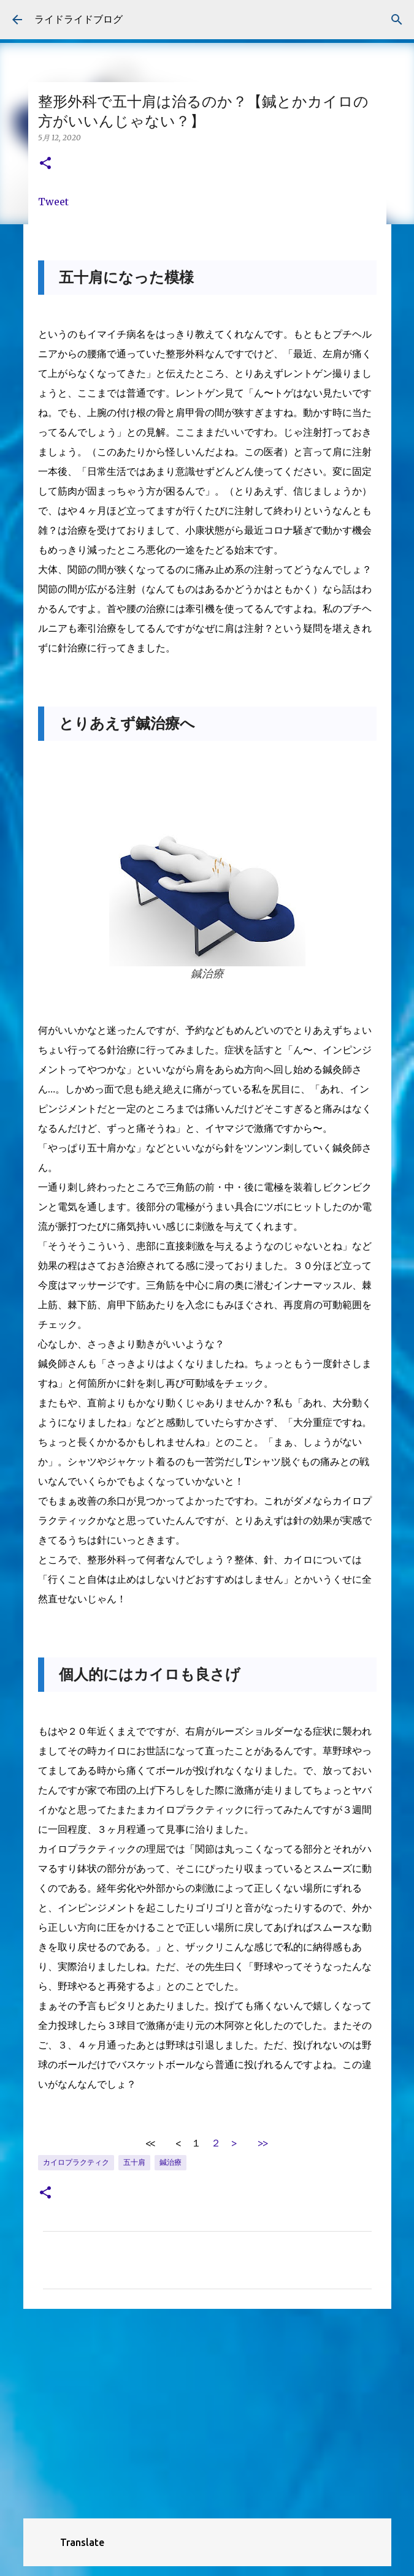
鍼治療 (170, 2162)
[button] (45, 164)
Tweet (53, 201)
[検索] (396, 19)
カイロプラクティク (76, 2162)
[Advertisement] (207, 2413)
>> (263, 2143)
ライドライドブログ (78, 19)
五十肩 (134, 2162)
